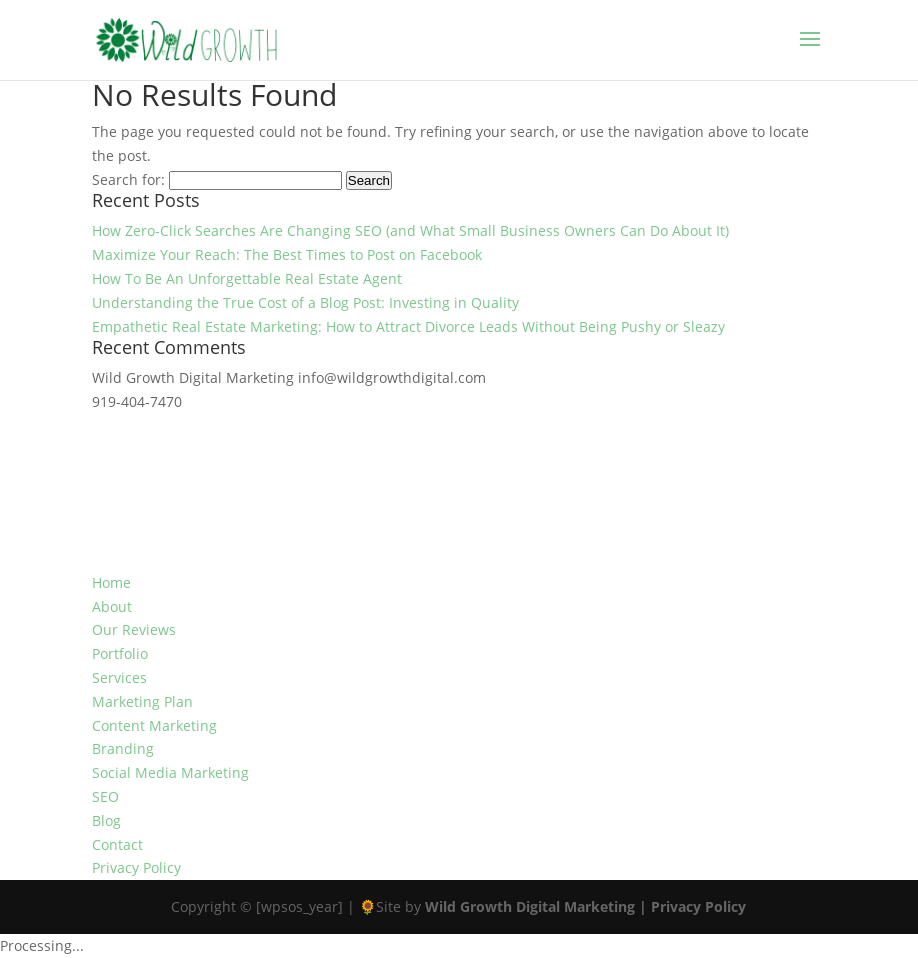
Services (119, 677)
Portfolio (120, 653)
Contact (117, 844)
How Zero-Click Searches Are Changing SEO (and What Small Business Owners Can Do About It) (410, 230)
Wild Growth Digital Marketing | (538, 906)
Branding (123, 748)
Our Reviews (134, 629)
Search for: (128, 179)
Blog (106, 820)
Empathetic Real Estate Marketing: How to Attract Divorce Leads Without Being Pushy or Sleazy (408, 326)
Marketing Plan (142, 701)
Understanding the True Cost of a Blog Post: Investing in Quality (305, 302)
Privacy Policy (136, 867)
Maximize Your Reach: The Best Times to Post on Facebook (287, 254)
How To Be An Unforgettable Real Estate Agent (247, 278)
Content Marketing (154, 725)
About (112, 606)
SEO (105, 796)
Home (111, 582)
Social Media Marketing (170, 772)
